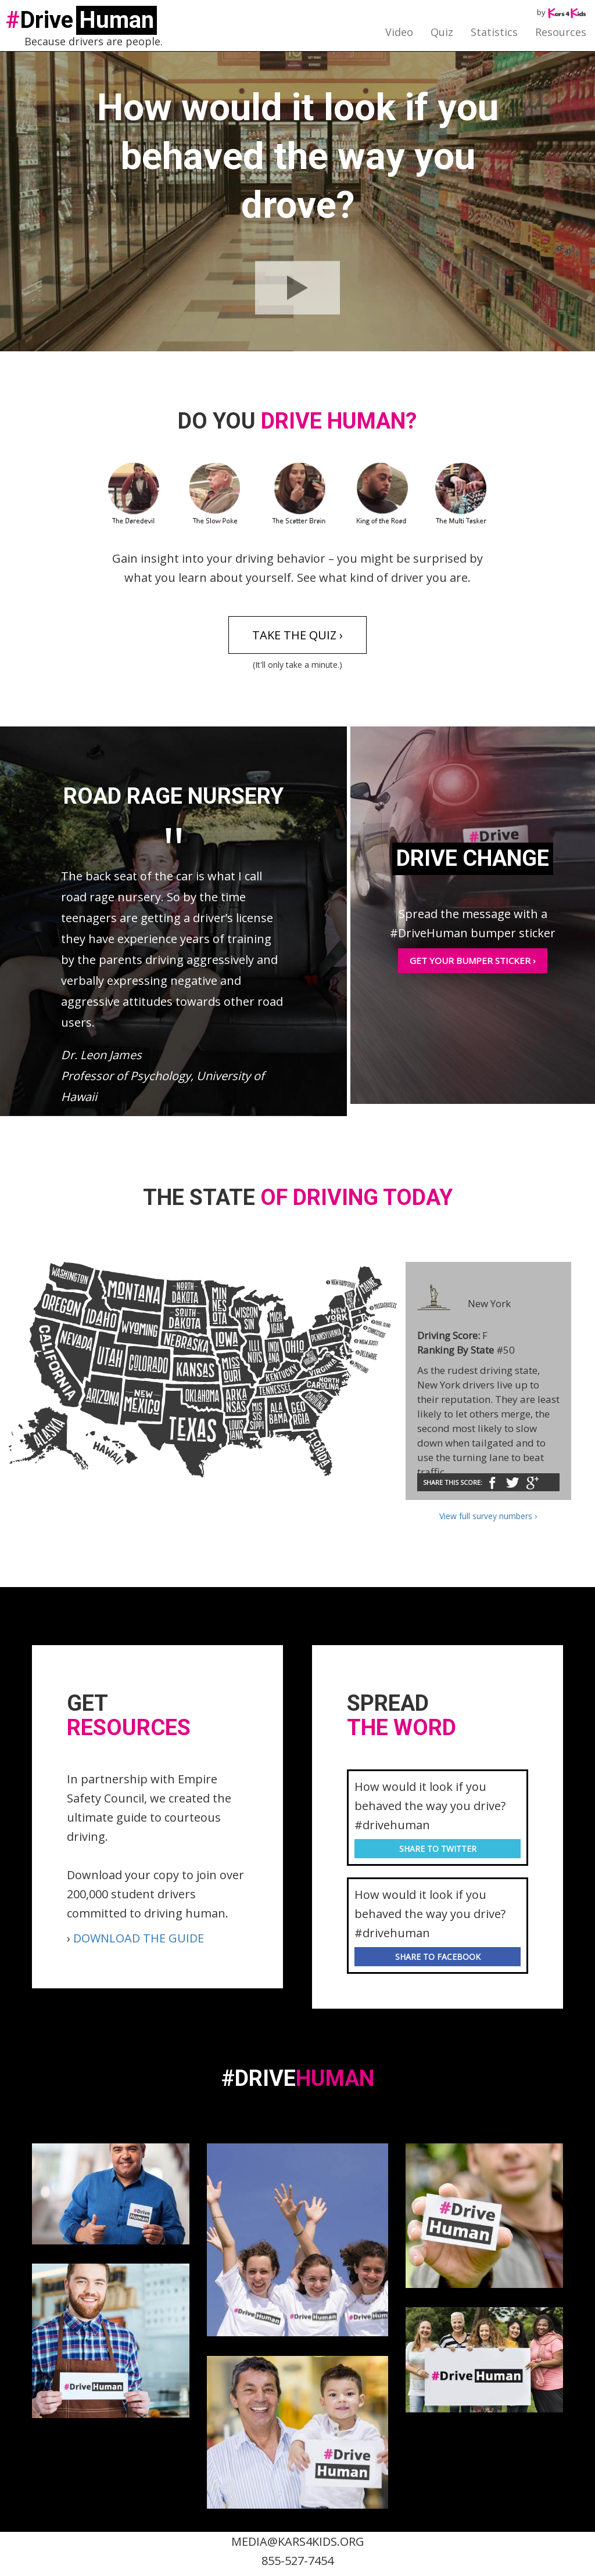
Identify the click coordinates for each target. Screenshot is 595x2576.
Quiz (442, 32)
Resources (560, 32)
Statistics (494, 32)
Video (399, 32)
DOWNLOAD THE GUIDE (138, 1938)
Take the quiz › (297, 635)
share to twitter (437, 1848)
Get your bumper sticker (473, 960)
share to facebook (438, 1956)
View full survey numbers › (488, 1515)
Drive (81, 20)
